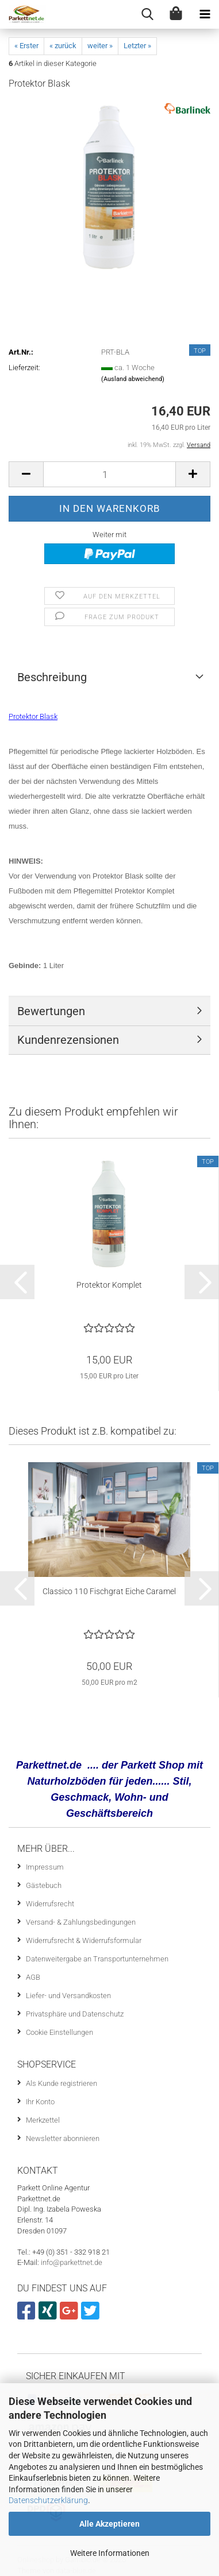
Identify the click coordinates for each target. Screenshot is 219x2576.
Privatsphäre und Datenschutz (75, 2014)
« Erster (26, 45)
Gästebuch (44, 1885)
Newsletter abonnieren (62, 2138)
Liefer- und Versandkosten (68, 1995)
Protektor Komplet (109, 1284)
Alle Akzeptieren (109, 2523)
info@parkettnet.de (71, 2262)
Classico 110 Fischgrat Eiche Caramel (109, 1591)
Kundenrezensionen (68, 1040)
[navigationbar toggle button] (204, 14)
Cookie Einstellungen (59, 2032)
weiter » (100, 45)
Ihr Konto (40, 2101)
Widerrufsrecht (50, 1903)
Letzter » (137, 45)
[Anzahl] (109, 474)
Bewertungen (51, 1011)
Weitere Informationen (109, 2553)
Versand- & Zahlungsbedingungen (81, 1922)
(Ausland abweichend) (132, 379)
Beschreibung (52, 677)
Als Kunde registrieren (61, 2083)
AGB (33, 1977)
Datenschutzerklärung (48, 2500)
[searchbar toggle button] (147, 14)
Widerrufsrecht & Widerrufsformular (83, 1940)
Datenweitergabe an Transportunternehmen (97, 1959)
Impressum (45, 1867)
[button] (26, 474)
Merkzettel (43, 2120)
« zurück (62, 45)
